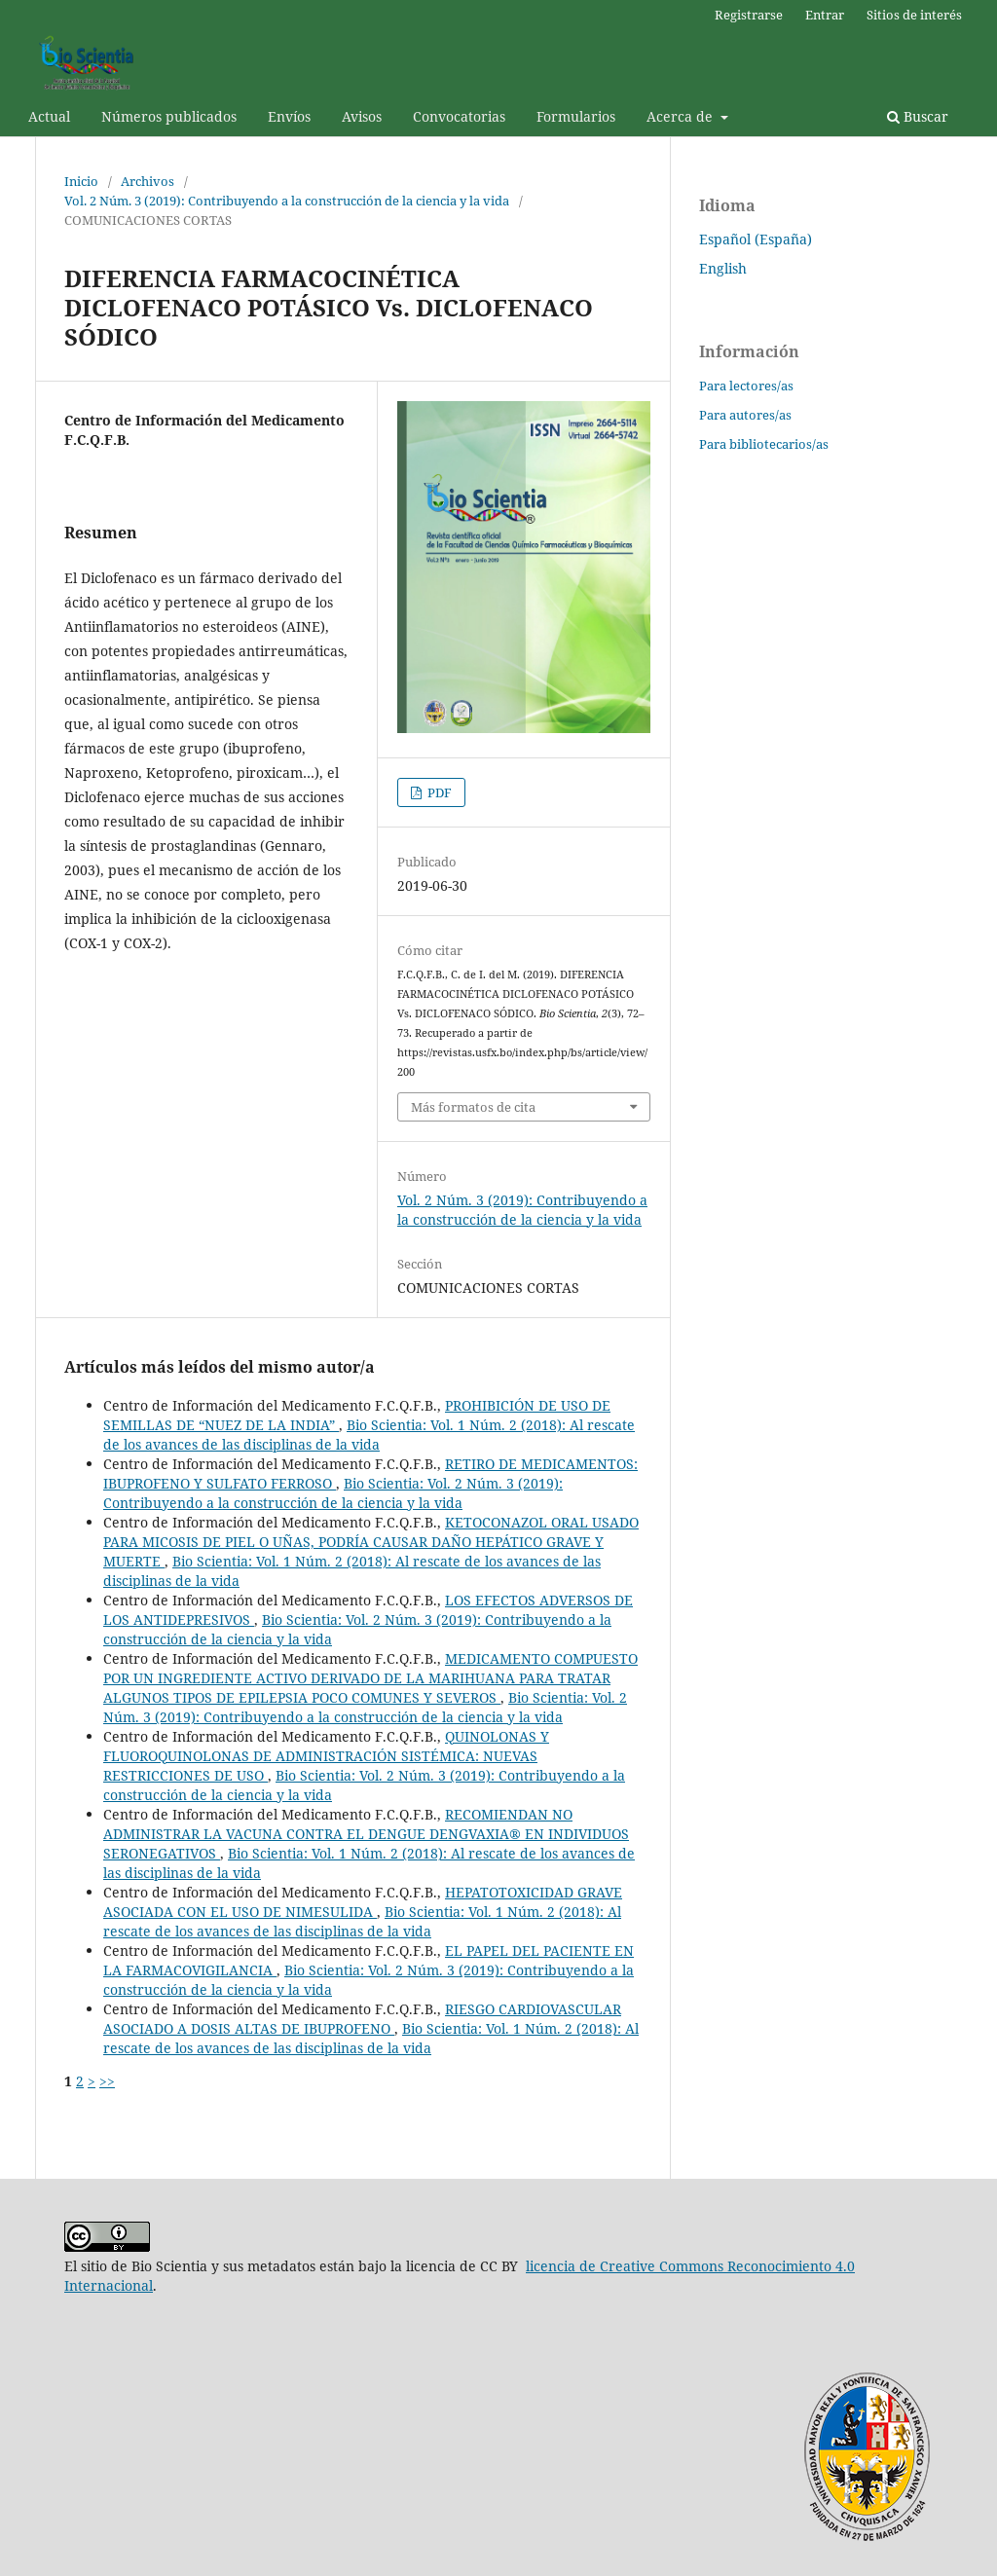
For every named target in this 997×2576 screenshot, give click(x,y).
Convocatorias (459, 116)
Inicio (81, 181)
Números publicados (169, 116)
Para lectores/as (746, 385)
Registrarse (749, 14)
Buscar (917, 116)
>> (107, 2081)
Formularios (575, 116)
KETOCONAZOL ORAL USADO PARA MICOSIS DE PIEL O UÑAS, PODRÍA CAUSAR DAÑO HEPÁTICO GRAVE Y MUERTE (371, 1541)
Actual (49, 116)
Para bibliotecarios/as (764, 444)
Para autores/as (745, 414)
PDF (438, 792)
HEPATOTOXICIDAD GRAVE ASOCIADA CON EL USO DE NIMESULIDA (362, 1902)
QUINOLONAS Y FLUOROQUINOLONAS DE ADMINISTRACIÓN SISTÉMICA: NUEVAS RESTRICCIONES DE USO (326, 1756)
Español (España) (755, 239)
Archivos (147, 181)
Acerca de (681, 116)
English (723, 268)
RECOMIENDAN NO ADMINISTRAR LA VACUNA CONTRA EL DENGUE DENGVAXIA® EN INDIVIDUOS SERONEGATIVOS (366, 1833)
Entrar (824, 14)
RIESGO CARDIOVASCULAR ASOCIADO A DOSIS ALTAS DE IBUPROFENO (362, 2019)
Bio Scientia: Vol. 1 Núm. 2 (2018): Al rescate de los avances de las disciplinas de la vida (369, 1435)
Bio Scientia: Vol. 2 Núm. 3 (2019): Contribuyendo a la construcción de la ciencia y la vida (333, 1493)
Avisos (362, 116)
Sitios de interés (914, 14)
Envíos (289, 116)
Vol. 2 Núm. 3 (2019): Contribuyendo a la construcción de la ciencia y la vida (286, 200)
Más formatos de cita (473, 1107)
